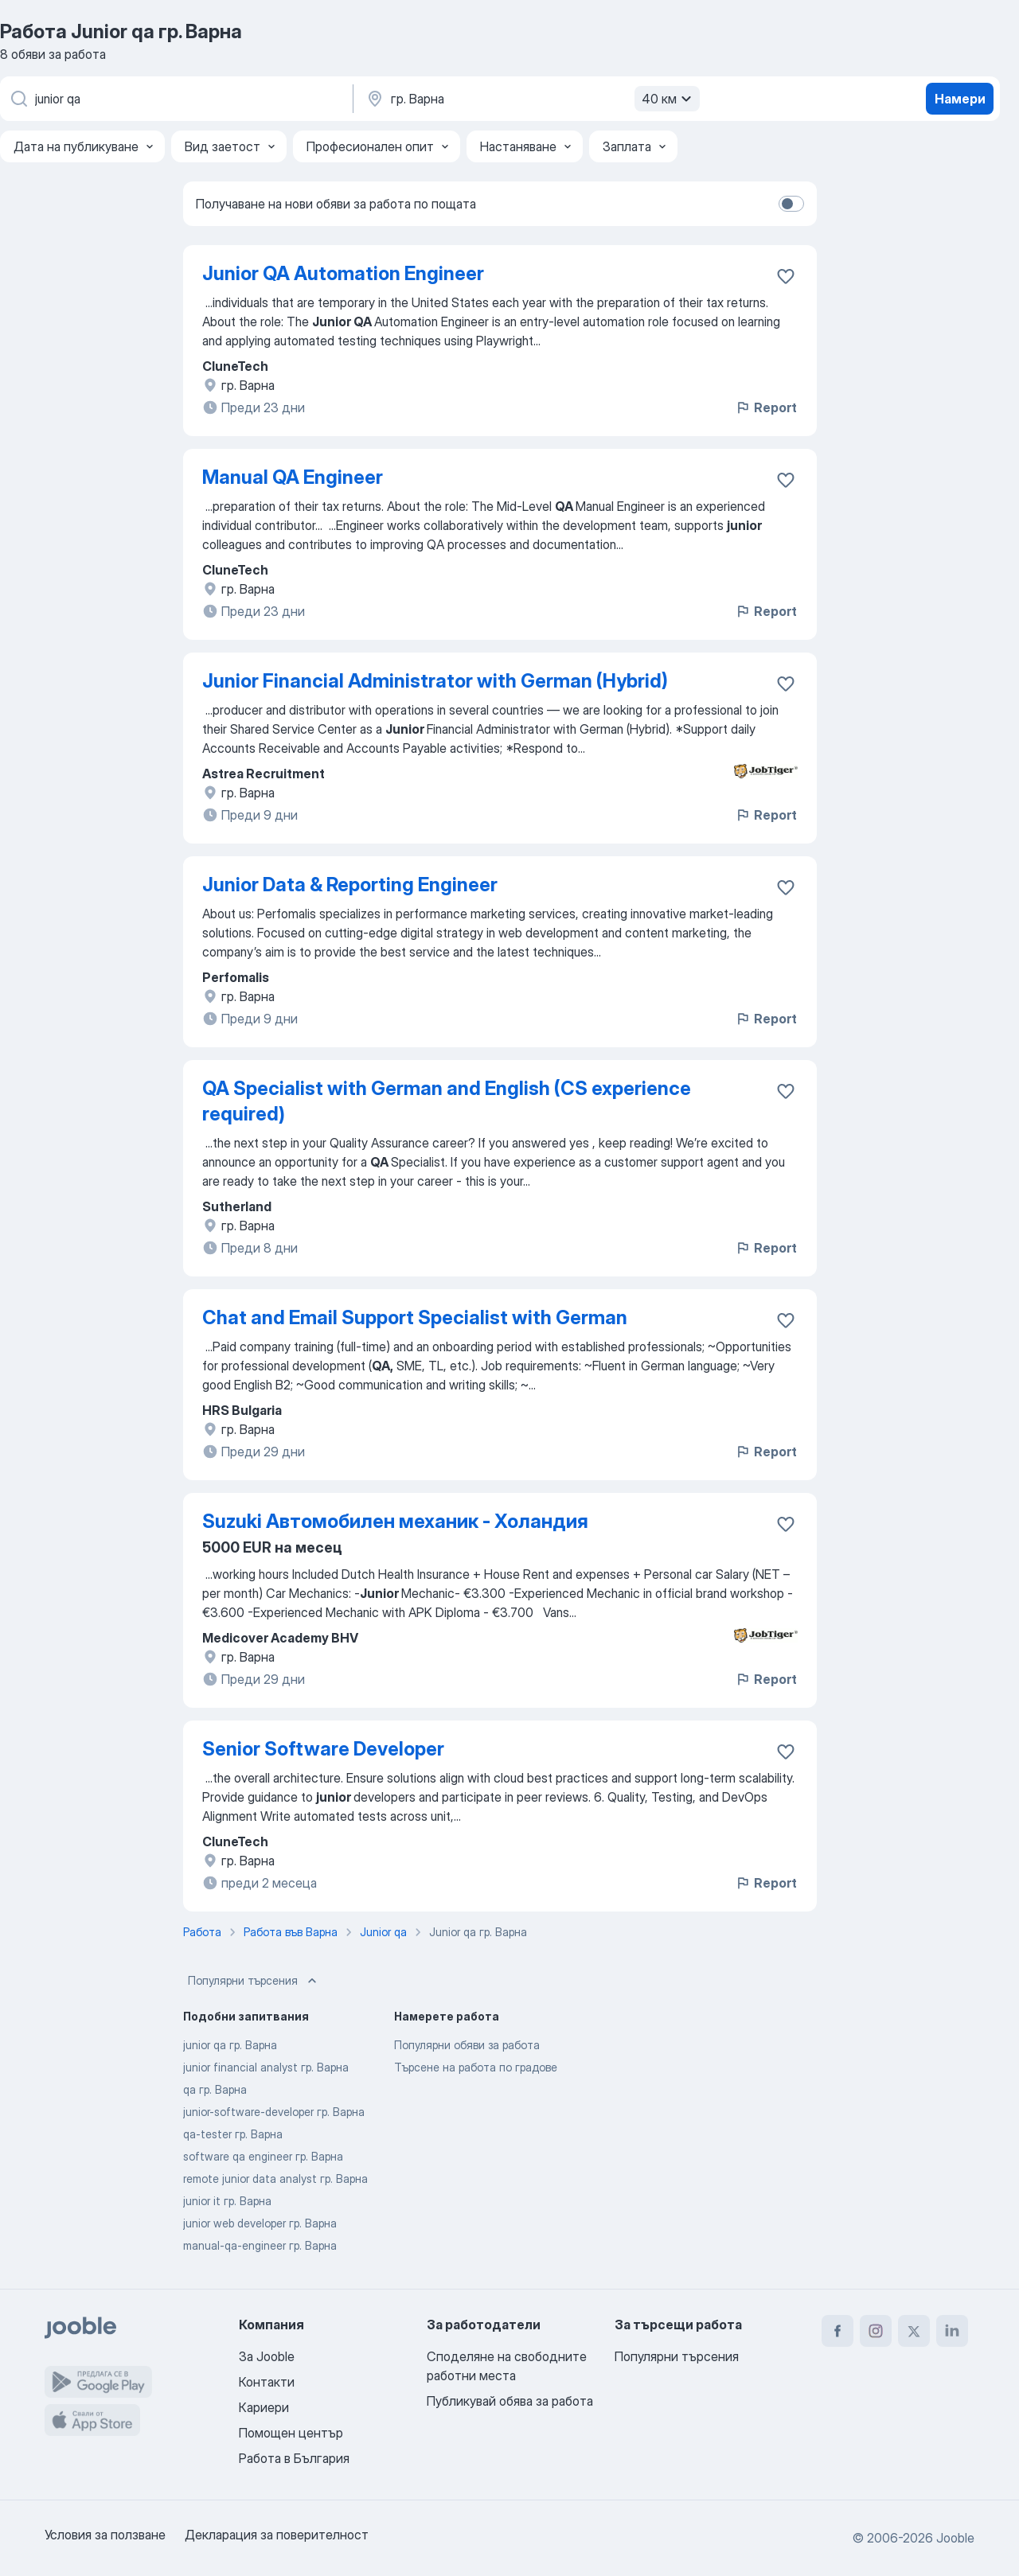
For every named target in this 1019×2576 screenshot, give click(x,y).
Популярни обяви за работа (467, 2045)
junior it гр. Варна (227, 2201)
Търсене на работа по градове (475, 2067)
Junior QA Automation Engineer (343, 273)
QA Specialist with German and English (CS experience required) (446, 1101)
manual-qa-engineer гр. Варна (260, 2245)
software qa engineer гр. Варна (263, 2156)
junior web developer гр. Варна (260, 2223)
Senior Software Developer (323, 1748)
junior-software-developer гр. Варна (274, 2111)
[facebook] (837, 2331)
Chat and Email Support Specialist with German (414, 1317)
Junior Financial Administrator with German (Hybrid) (435, 680)
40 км (669, 98)
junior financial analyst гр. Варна (266, 2067)
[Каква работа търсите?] (175, 98)
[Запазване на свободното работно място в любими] (785, 276)
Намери (960, 99)
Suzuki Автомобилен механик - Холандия (395, 1521)
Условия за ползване (105, 2535)
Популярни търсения (254, 1981)
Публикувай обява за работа (510, 2401)
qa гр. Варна (215, 2089)
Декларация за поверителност (277, 2535)
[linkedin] (952, 2331)
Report (766, 407)
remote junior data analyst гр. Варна (275, 2178)
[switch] (791, 204)
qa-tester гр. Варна (233, 2134)
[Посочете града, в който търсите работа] (531, 98)
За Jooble (267, 2356)
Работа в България (294, 2458)
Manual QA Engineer (292, 477)
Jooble (955, 2538)
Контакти (267, 2382)
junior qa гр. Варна (230, 2045)
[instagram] (876, 2331)
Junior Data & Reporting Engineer (350, 884)
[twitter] (914, 2331)
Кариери (264, 2407)
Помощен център (291, 2433)
